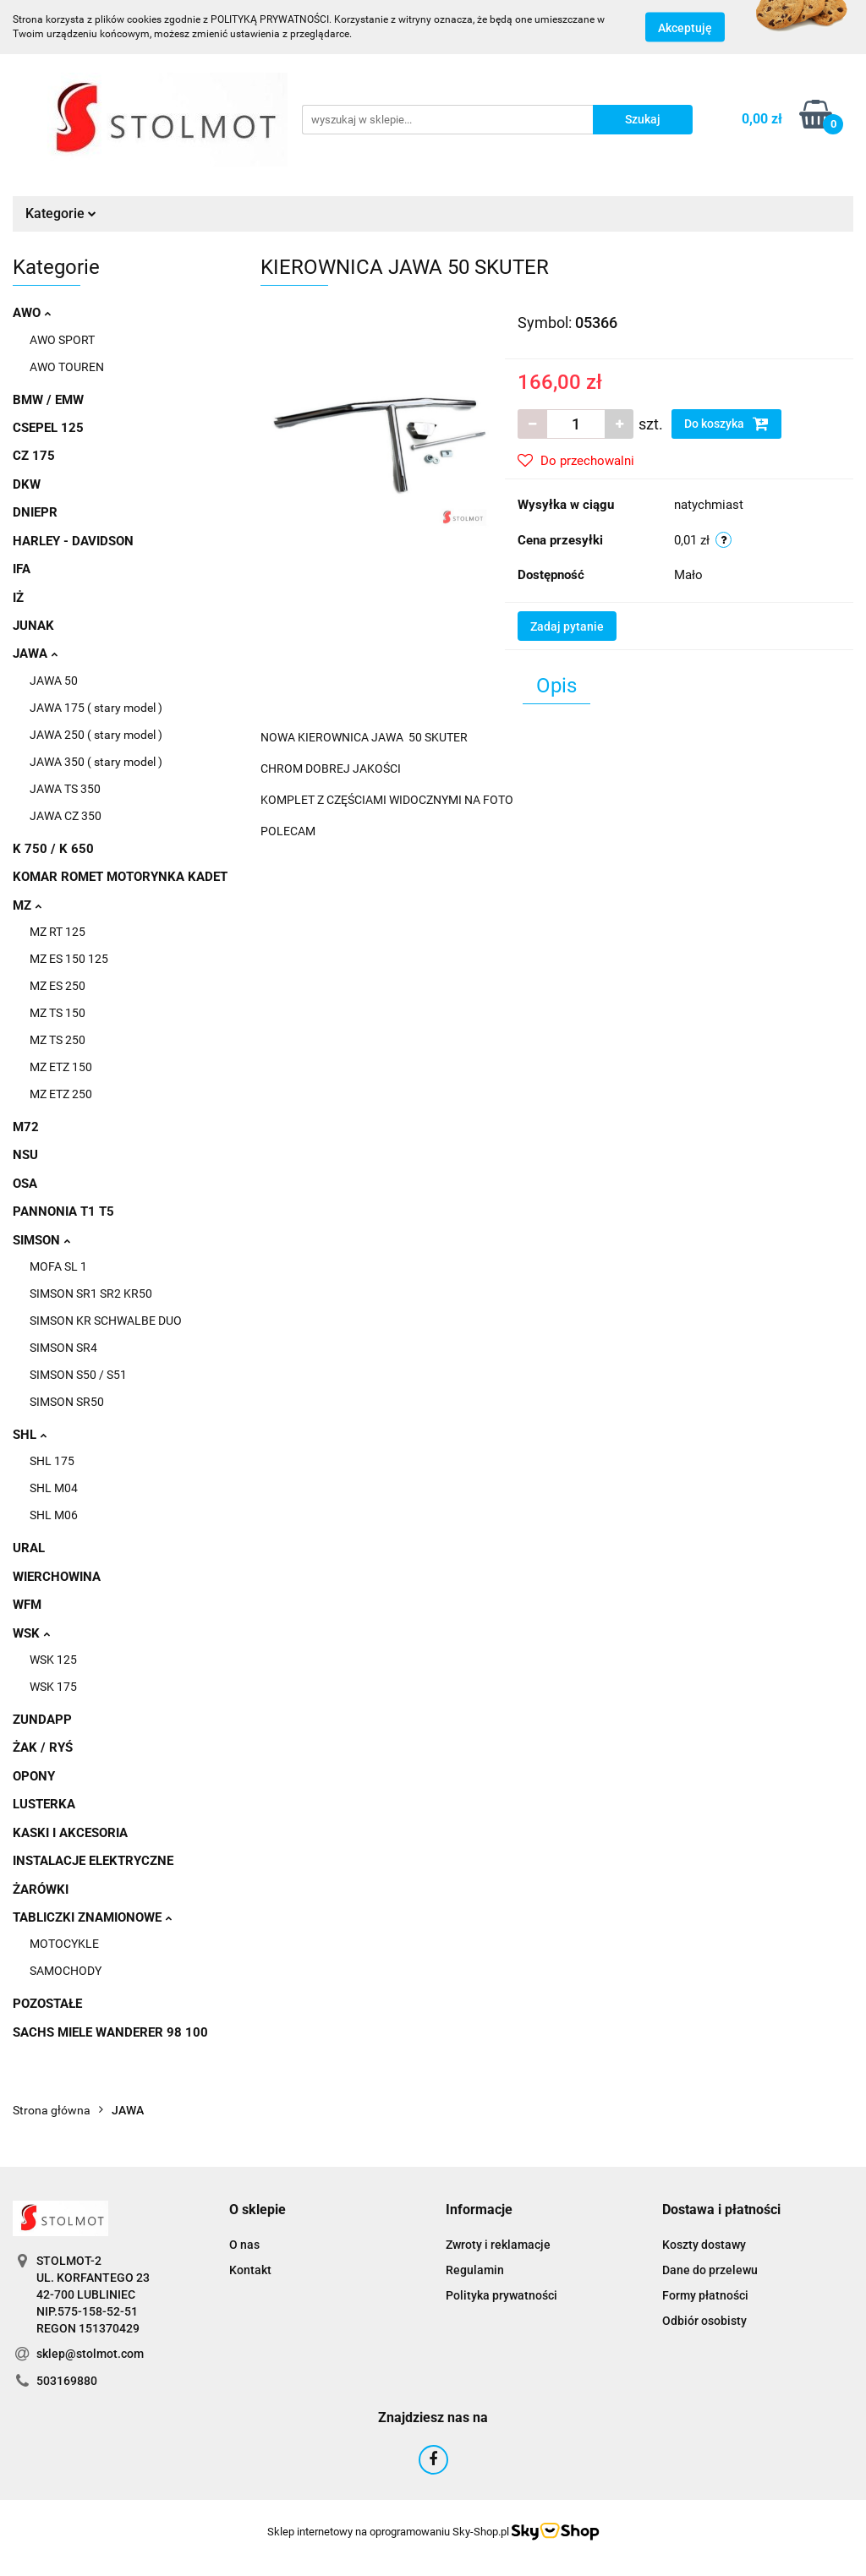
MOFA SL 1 (58, 1266)
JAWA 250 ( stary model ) (96, 734)
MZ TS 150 (57, 1013)
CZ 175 (34, 455)
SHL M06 (54, 1515)
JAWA (35, 653)
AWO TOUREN (67, 367)
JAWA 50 (54, 680)
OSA (25, 1183)
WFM (27, 1604)
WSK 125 (53, 1659)
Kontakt (250, 2270)
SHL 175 (52, 1461)
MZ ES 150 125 (69, 958)
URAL (29, 1548)
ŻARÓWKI (41, 1889)
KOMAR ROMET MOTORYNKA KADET (120, 876)
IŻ (18, 597)
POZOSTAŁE (47, 2003)
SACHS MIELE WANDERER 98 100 (110, 2032)
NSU (25, 1154)
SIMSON (41, 1240)
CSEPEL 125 (48, 427)
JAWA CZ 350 (65, 816)
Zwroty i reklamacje (498, 2244)
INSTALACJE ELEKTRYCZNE (93, 1860)
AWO (32, 312)
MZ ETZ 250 (61, 1094)
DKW (27, 484)
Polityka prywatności (501, 2295)
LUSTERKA (44, 1804)
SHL (30, 1434)
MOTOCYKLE (64, 1943)
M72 (26, 1127)
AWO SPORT (62, 340)
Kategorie (60, 213)
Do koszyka (726, 423)
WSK (31, 1633)
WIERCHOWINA (57, 1576)
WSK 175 (53, 1686)
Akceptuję (685, 28)
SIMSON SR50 (67, 1401)
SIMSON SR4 (63, 1347)
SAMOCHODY (65, 1970)
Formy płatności (705, 2295)
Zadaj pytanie (567, 626)
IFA (21, 569)
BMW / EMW (48, 399)
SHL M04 (54, 1488)
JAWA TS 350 (65, 789)
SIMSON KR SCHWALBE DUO (106, 1320)
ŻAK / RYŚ (43, 1747)
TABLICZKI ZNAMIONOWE (92, 1917)
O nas (244, 2244)
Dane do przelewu (710, 2270)
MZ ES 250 (57, 986)
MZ (27, 905)
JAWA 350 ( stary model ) (96, 761)
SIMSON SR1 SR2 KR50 (91, 1293)
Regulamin (475, 2270)
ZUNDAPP (42, 1719)
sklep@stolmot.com (90, 2353)
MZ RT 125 (57, 931)
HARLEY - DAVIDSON (73, 541)
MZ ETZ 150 (61, 1067)
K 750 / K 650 (53, 848)
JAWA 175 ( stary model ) (96, 707)
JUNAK (33, 625)
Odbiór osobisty (704, 2320)
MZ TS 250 (57, 1040)
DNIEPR (35, 512)
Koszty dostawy (704, 2244)
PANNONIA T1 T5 (63, 1211)
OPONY (34, 1776)
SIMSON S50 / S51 (78, 1374)
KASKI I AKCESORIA (70, 1832)
